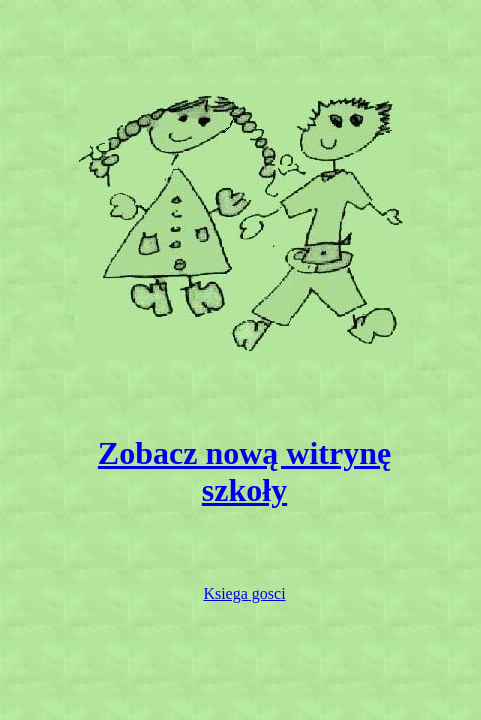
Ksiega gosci (244, 593)
